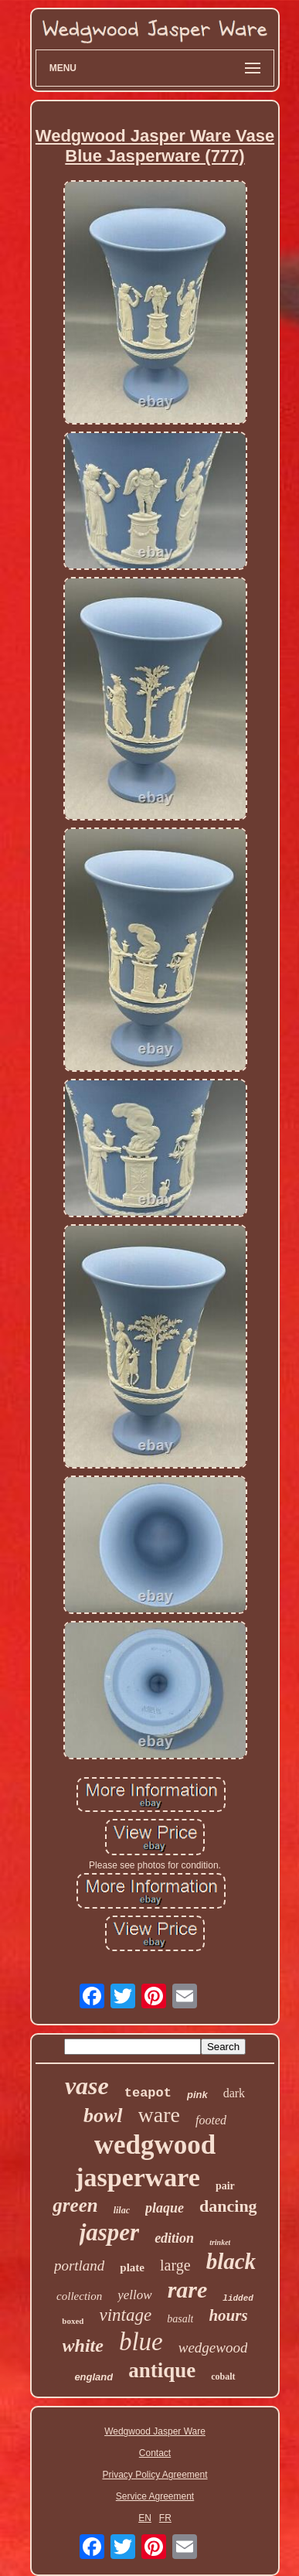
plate (132, 2267)
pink (197, 2094)
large (175, 2265)
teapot (148, 2093)
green (75, 2205)
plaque (164, 2208)
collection (79, 2296)
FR (165, 2518)
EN (144, 2518)
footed (210, 2120)
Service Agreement (155, 2496)
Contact (155, 2453)
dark (234, 2093)
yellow (134, 2295)
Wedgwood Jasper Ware (155, 2431)
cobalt (223, 2376)
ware (159, 2115)
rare (188, 2289)
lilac (122, 2210)
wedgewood (213, 2347)
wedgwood (155, 2145)
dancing (228, 2206)
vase (87, 2086)
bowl (103, 2115)
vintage (125, 2315)
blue (141, 2342)
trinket (219, 2242)
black (231, 2261)
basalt (180, 2319)
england (93, 2377)
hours (228, 2315)
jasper (110, 2232)
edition (174, 2238)
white (83, 2345)
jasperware (137, 2177)
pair (225, 2186)
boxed (72, 2320)
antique (161, 2370)
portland (79, 2265)
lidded (238, 2298)
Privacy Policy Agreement (154, 2474)
